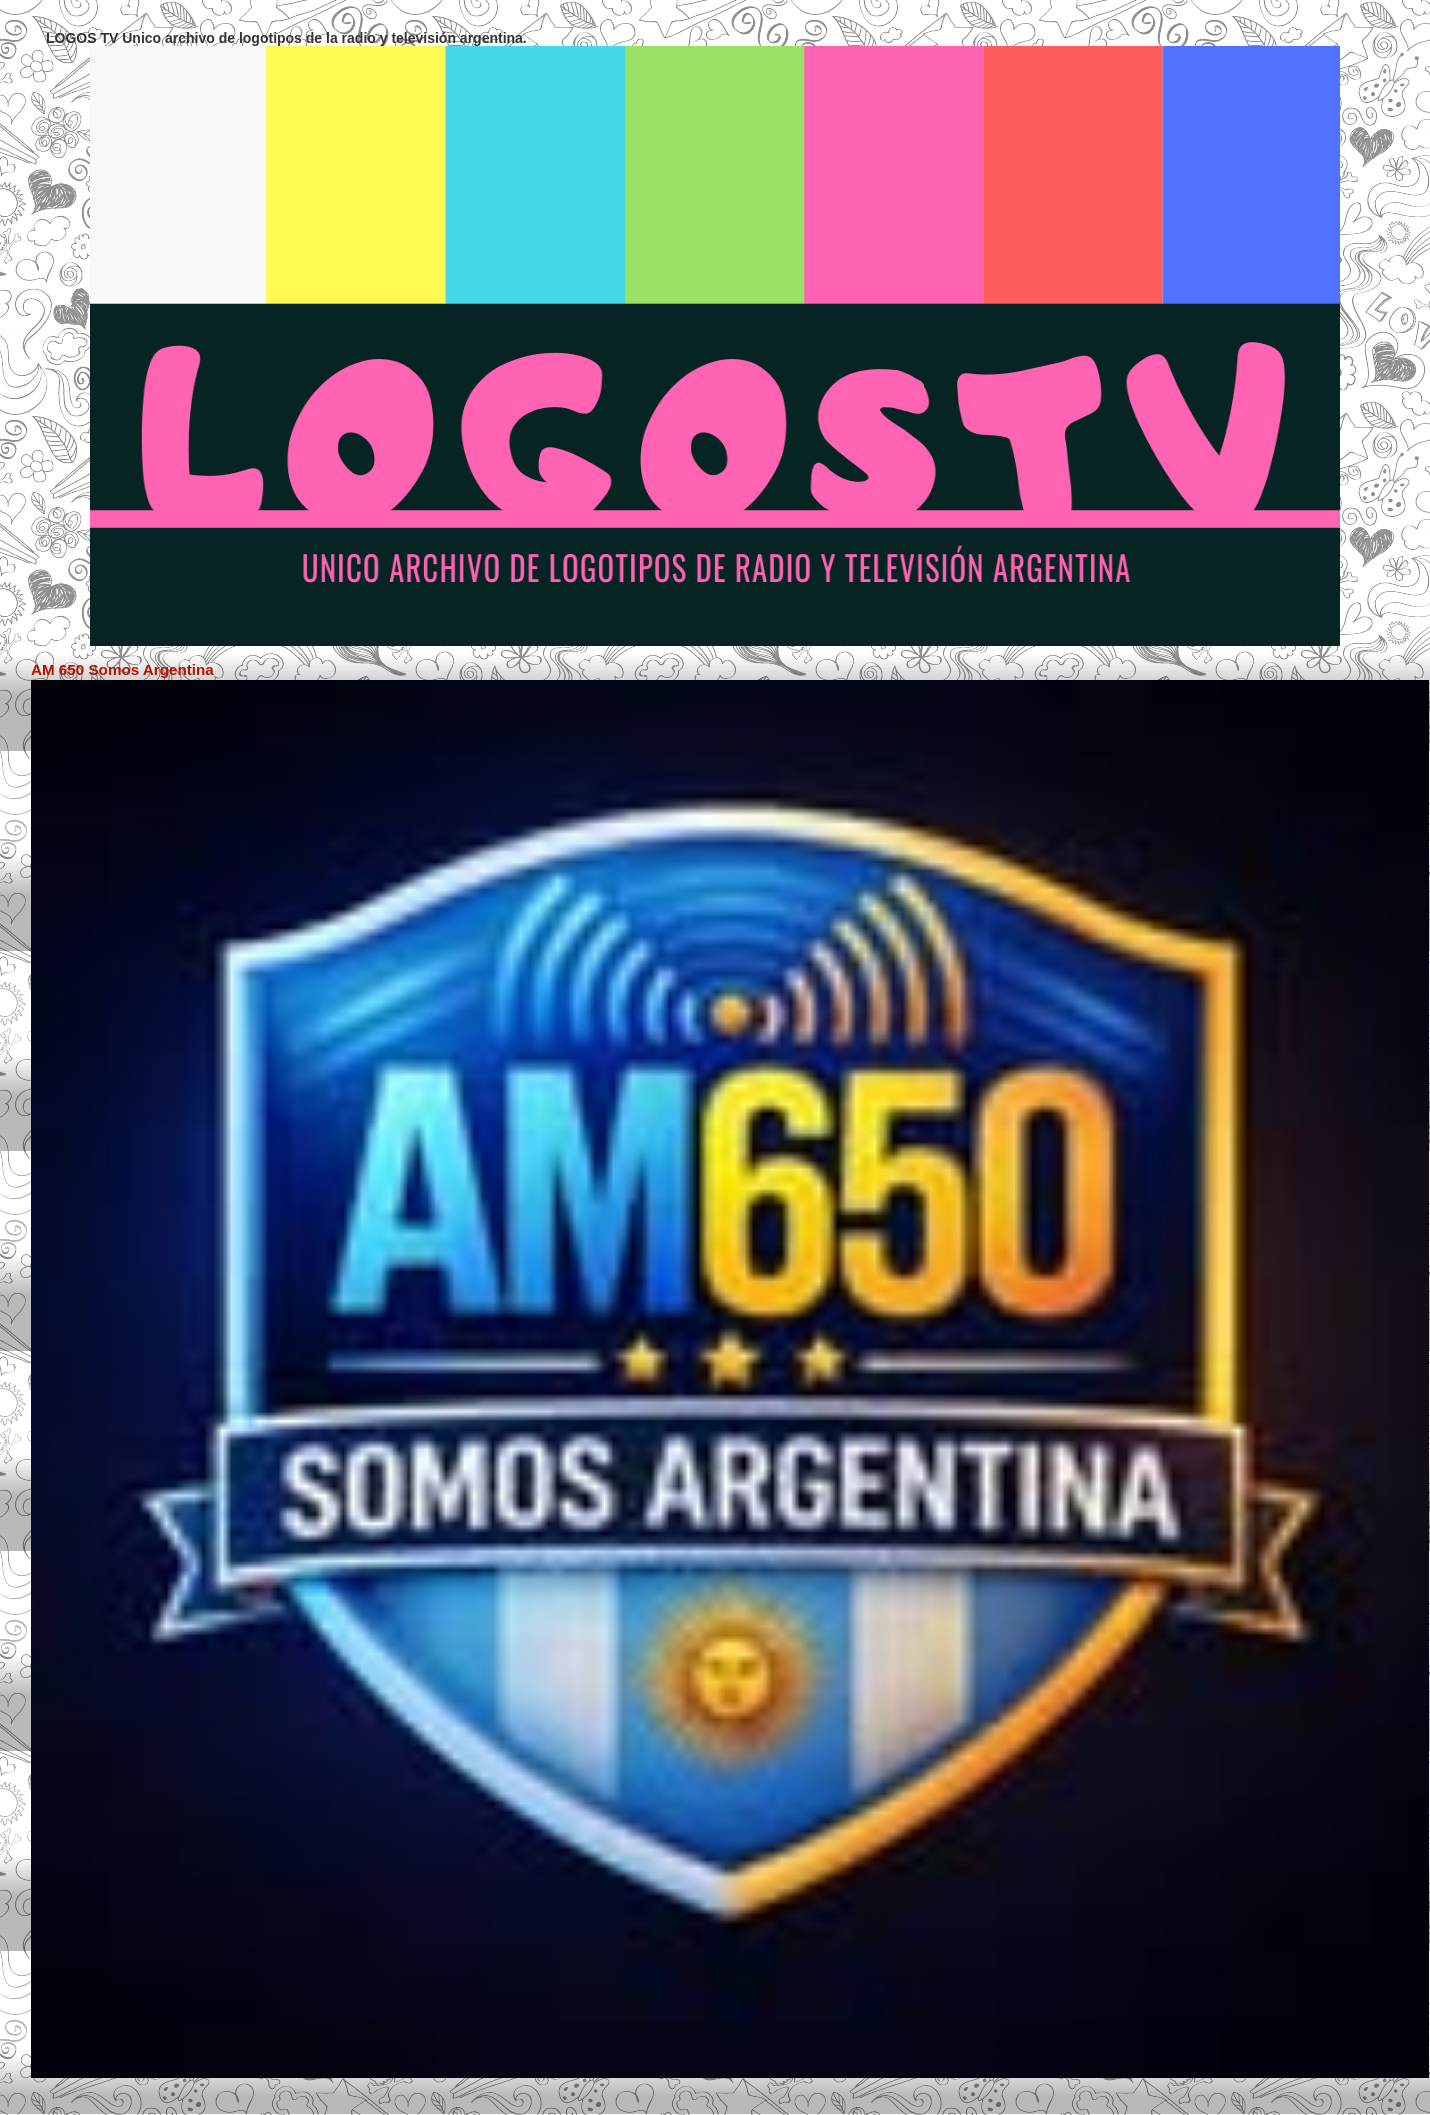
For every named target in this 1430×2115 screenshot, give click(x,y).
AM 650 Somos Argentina (122, 669)
